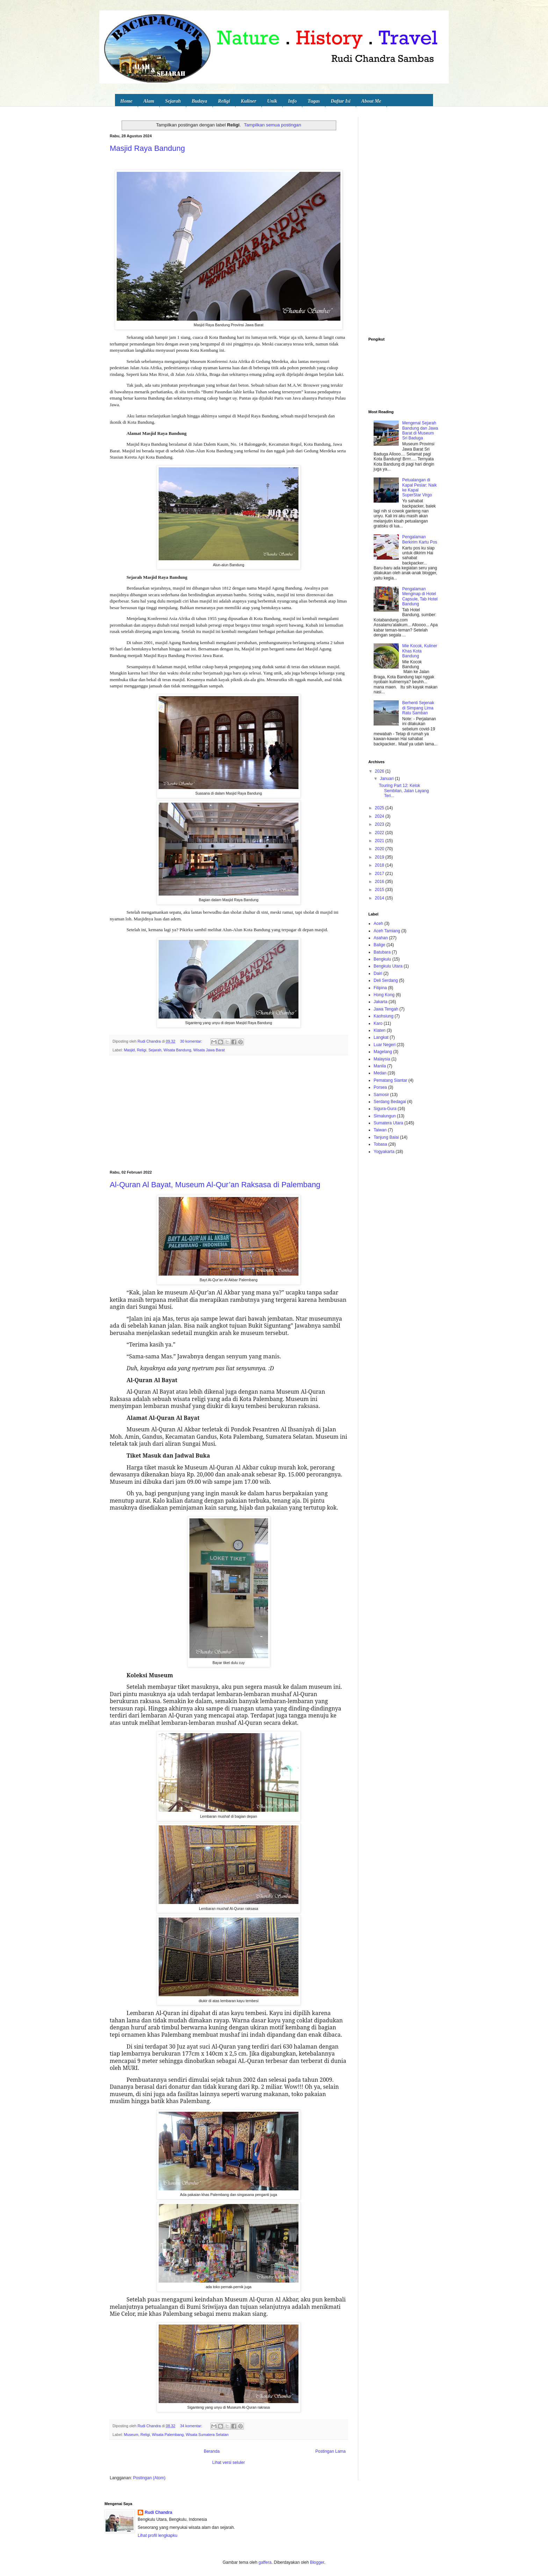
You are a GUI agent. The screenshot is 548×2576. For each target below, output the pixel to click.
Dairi (378, 973)
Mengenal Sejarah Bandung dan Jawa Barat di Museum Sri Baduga (420, 430)
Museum (131, 2434)
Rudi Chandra (158, 2512)
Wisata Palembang (168, 2434)
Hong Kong (384, 994)
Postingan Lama (330, 2451)
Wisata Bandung (177, 1050)
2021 (380, 840)
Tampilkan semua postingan (272, 124)
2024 (380, 816)
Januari (387, 778)
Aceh (378, 923)
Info (292, 101)
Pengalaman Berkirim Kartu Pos (419, 539)
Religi (224, 101)
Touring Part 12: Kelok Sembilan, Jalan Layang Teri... (404, 790)
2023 (380, 824)
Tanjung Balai (386, 1137)
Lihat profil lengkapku (157, 2535)
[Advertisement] (228, 1113)
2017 (380, 873)
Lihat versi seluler (228, 2462)
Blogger (317, 2562)
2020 (380, 848)
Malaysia (382, 1059)
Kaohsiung (384, 1016)
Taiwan (380, 1130)
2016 (380, 881)
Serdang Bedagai (390, 1101)
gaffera (265, 2562)
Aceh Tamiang (387, 930)
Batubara (382, 952)
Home (126, 101)
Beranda (211, 2451)
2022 (380, 832)
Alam (148, 101)
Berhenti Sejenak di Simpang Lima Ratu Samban (418, 707)
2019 (380, 857)
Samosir (381, 1094)
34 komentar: (191, 2426)
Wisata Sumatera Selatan (207, 2434)
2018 (380, 865)
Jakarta (380, 1001)
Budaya (199, 101)
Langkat (381, 1037)
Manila (380, 1066)
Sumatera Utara (388, 1123)
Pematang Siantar (390, 1080)
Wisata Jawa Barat (209, 1050)
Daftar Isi (340, 101)
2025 (380, 807)
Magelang (383, 1051)
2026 (380, 771)
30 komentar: (191, 1041)
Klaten (379, 1030)
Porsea (380, 1087)
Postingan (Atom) (149, 2477)
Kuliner (248, 101)
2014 (380, 898)
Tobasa (380, 1144)
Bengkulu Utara (388, 966)
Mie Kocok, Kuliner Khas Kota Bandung (419, 650)
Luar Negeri (385, 1044)
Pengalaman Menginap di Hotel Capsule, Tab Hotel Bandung (420, 596)
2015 (380, 889)
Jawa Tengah (386, 1009)
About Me (371, 101)
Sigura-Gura (385, 1108)
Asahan (381, 937)
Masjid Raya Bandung (147, 148)
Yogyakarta (384, 1151)
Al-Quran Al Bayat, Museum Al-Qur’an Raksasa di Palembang (215, 1184)
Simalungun (385, 1116)
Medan (380, 1073)
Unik (272, 101)
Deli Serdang (386, 980)
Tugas (314, 101)
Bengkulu (382, 959)
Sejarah (173, 101)
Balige (379, 944)
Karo (378, 1023)
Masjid (129, 1050)
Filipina (380, 987)
